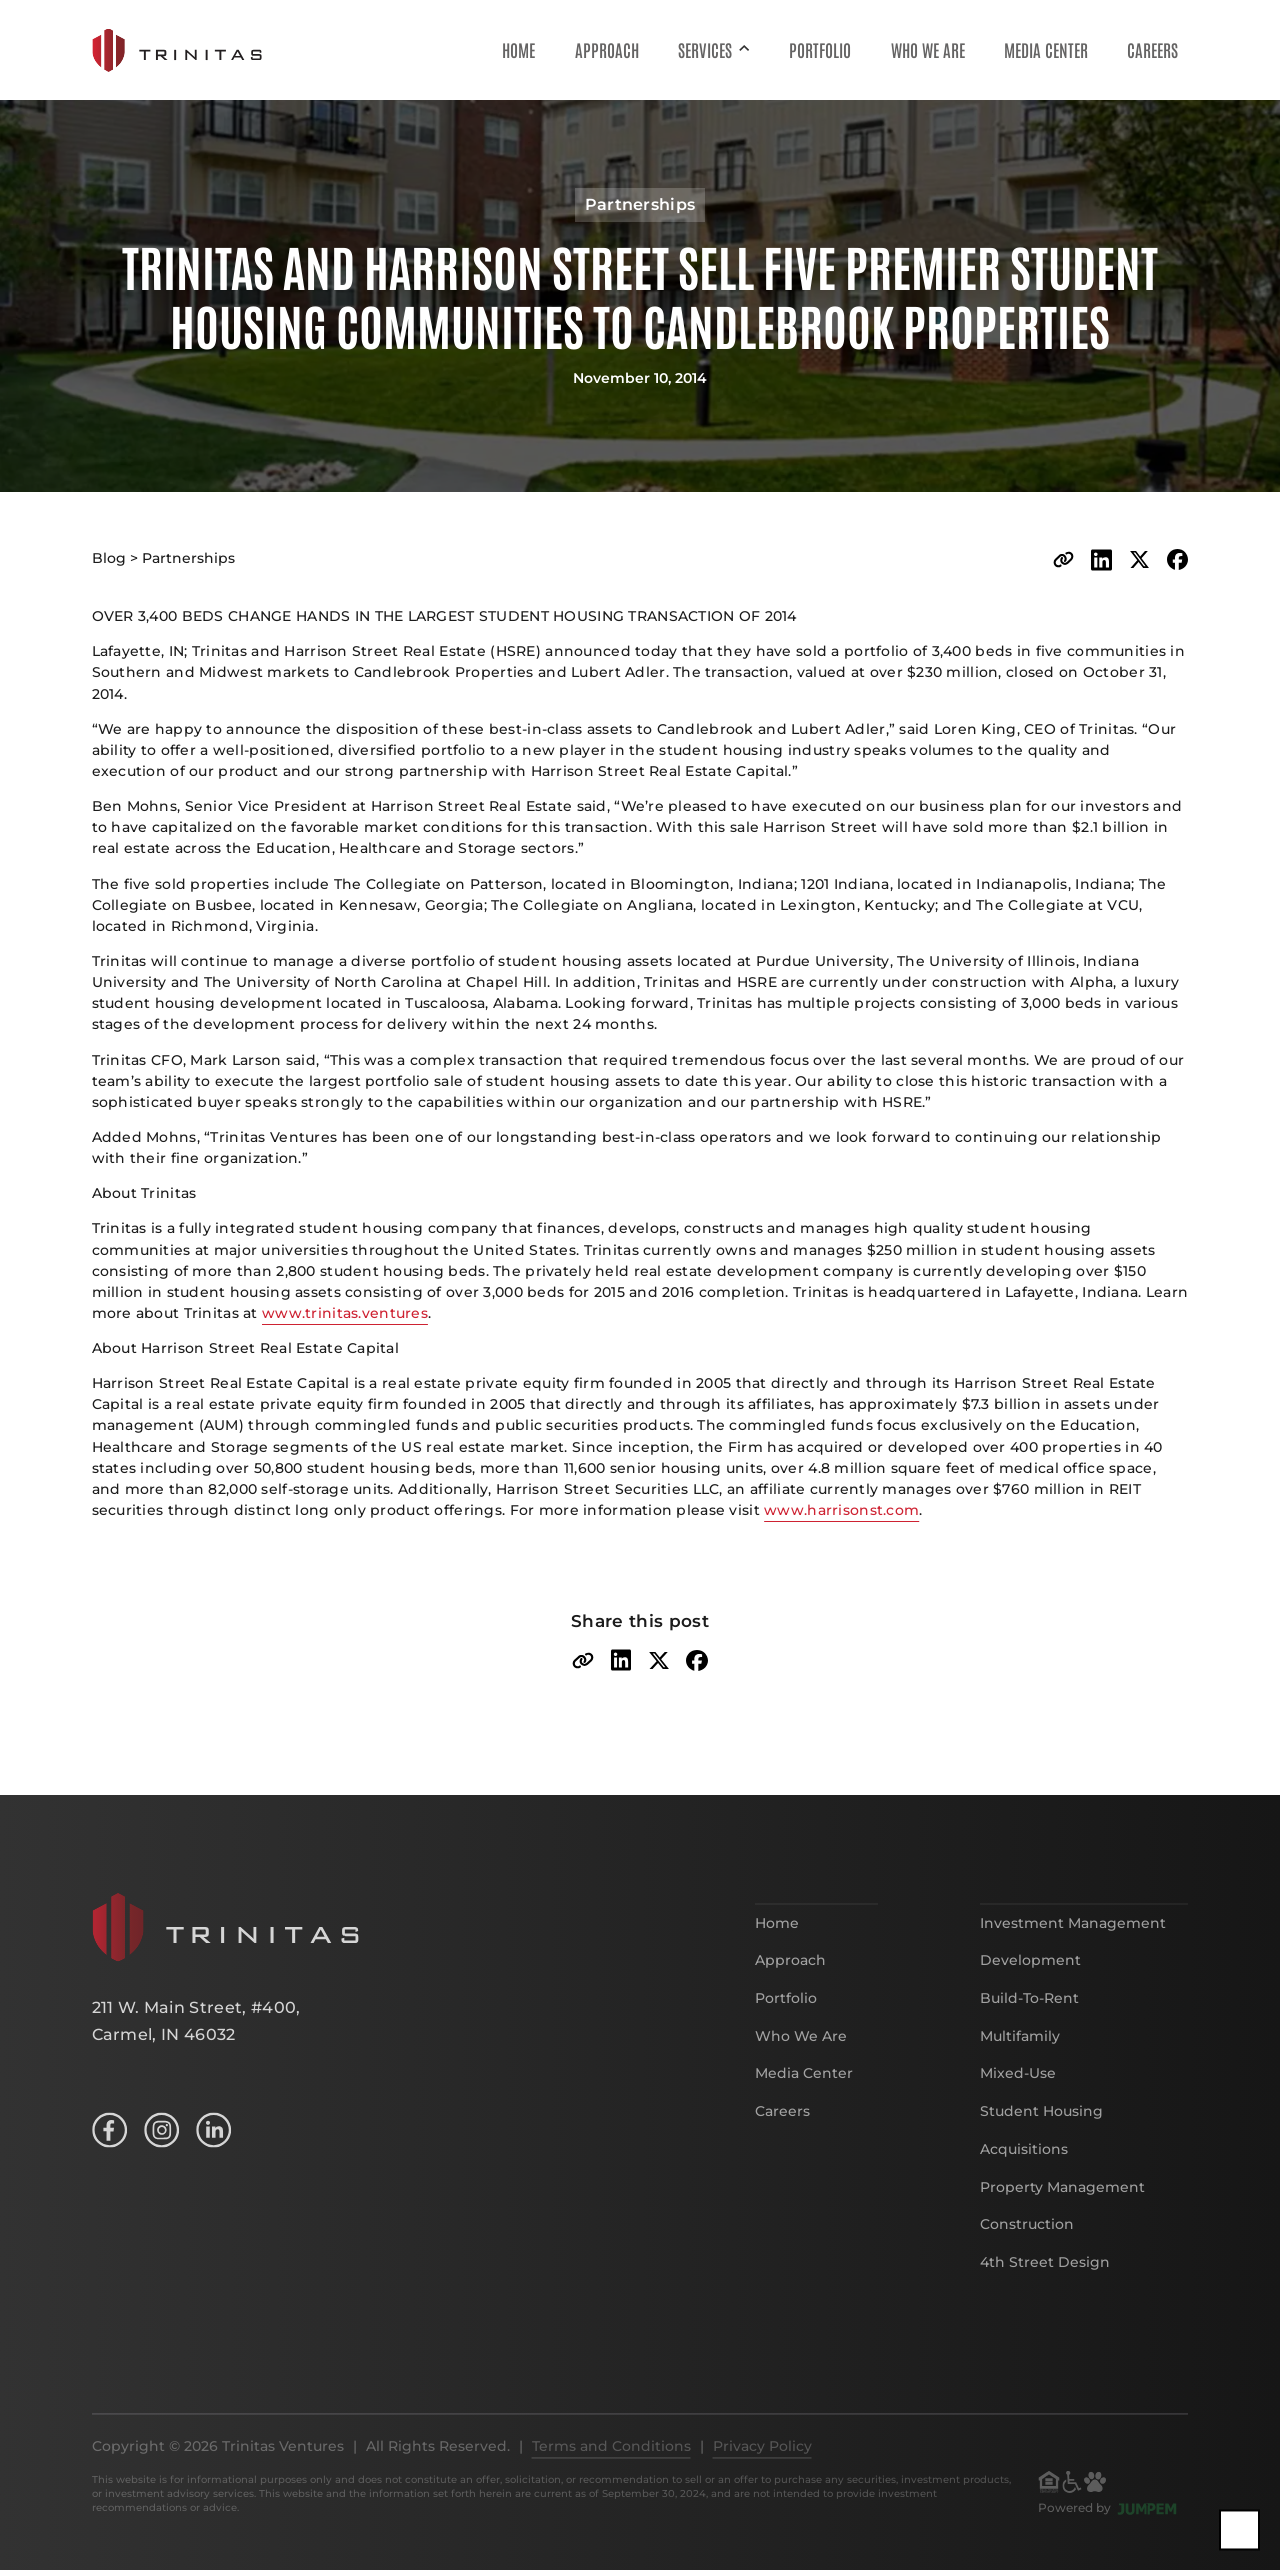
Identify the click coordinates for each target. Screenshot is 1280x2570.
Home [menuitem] (518, 49)
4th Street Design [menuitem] (1045, 2285)
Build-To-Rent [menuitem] (1029, 2021)
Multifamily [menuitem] (1020, 2058)
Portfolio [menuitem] (820, 49)
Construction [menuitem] (1027, 2247)
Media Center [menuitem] (1046, 49)
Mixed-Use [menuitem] (1018, 2096)
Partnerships (188, 558)
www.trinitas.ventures (345, 1313)
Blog (109, 558)
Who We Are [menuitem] (928, 49)
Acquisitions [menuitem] (1024, 2171)
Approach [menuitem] (607, 49)
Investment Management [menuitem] (1073, 1945)
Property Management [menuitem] (1062, 2209)
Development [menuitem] (1030, 1983)
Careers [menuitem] (1152, 49)
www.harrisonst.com (841, 1510)
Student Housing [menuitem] (1041, 2134)
